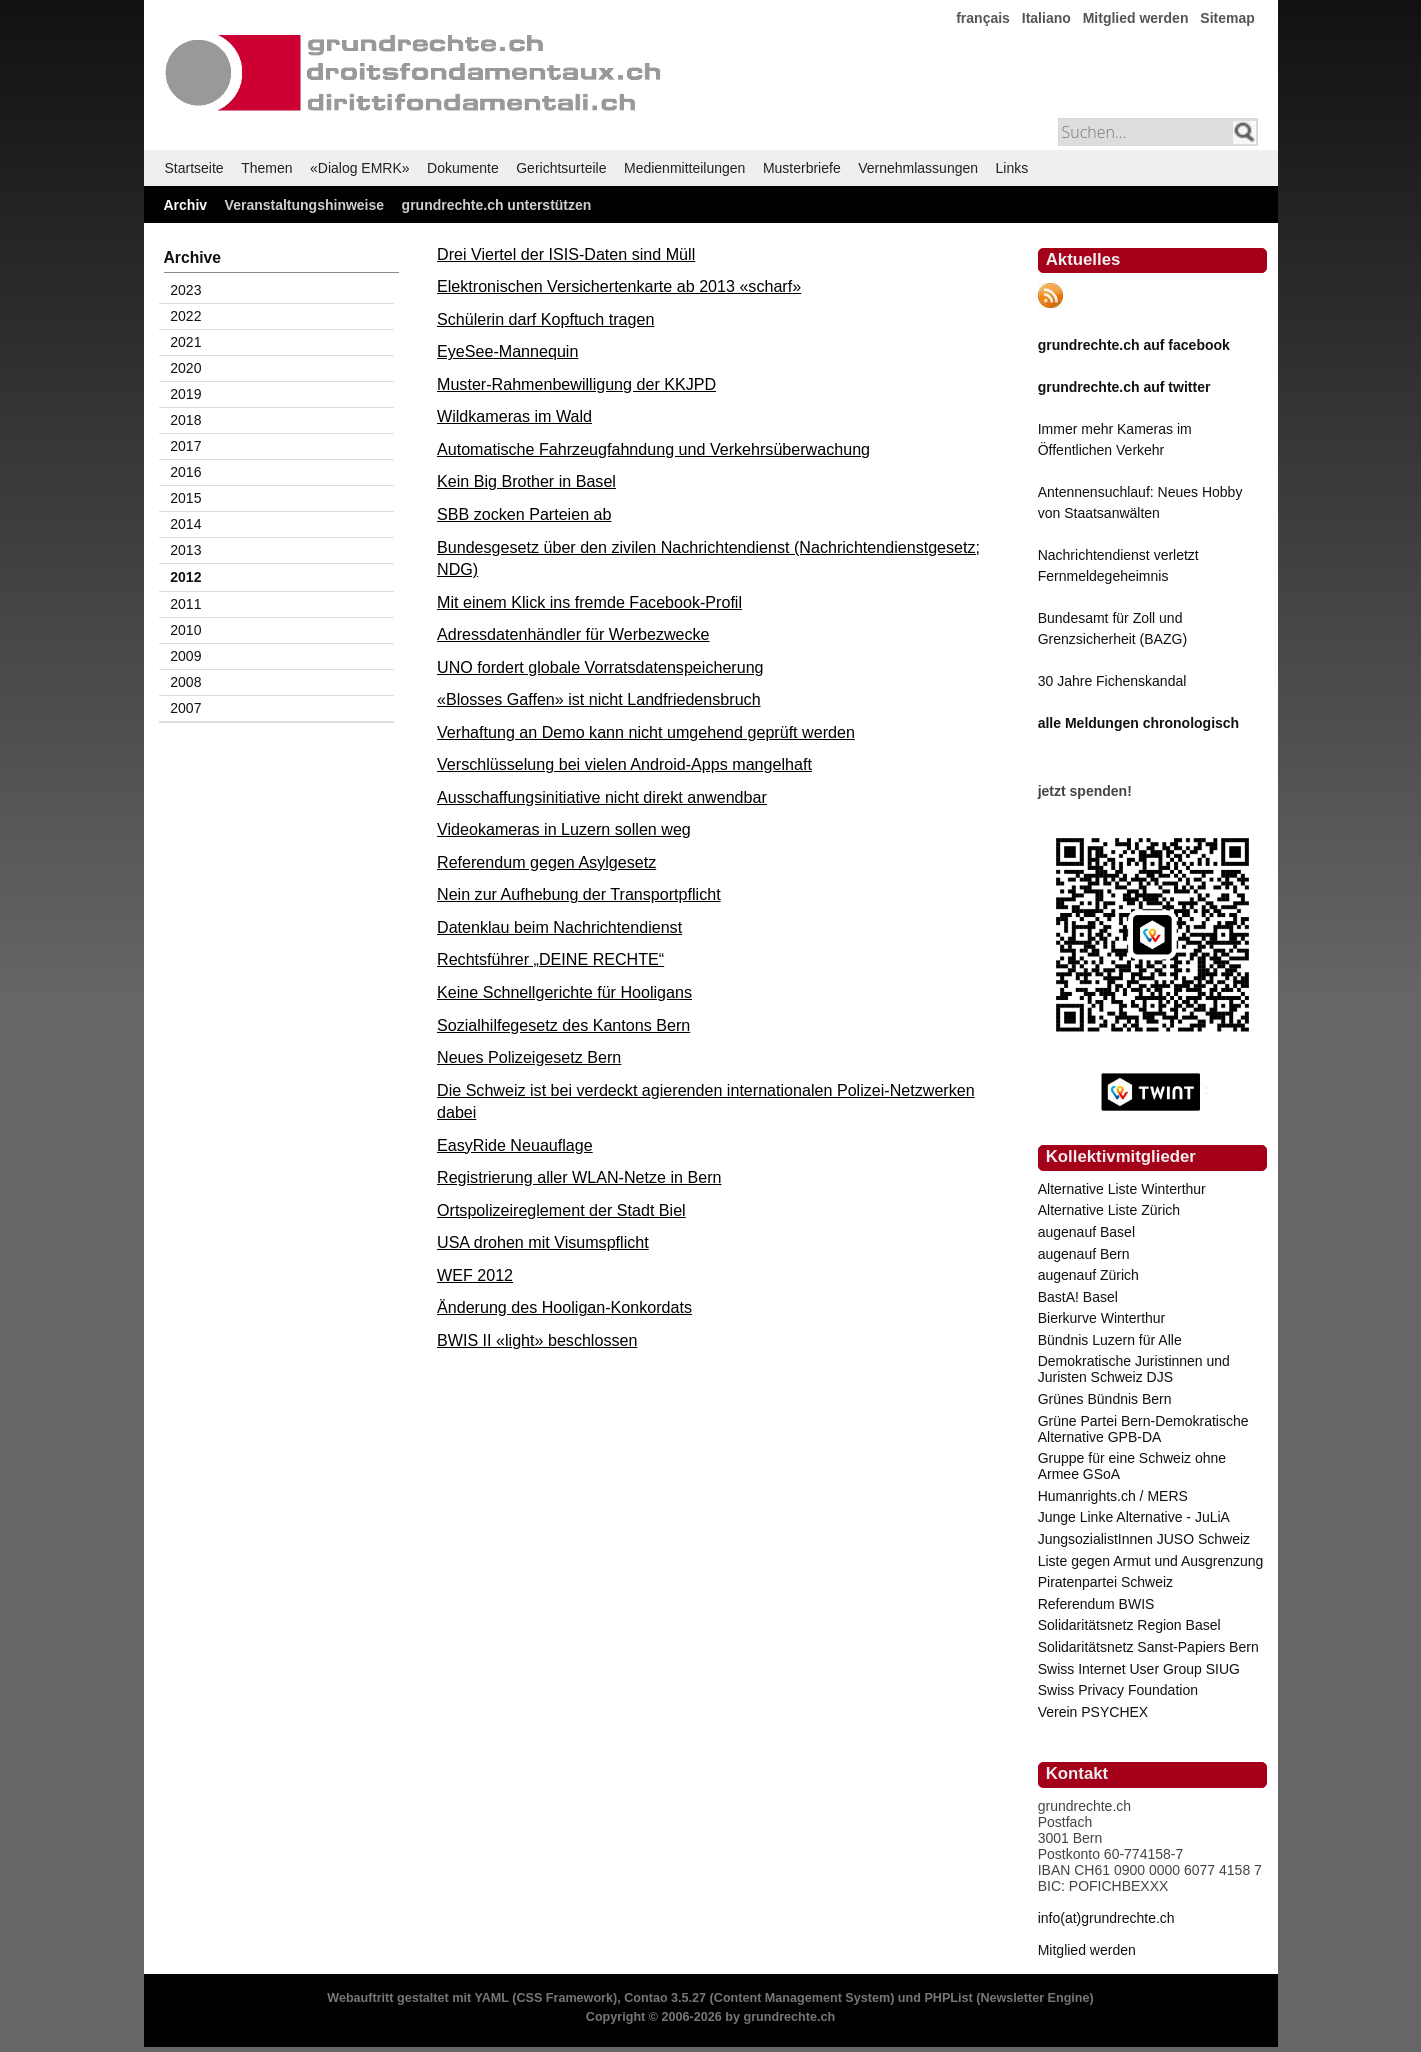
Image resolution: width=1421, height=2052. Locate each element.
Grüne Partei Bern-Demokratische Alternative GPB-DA (1143, 1429)
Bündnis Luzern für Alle (1110, 1340)
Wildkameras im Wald (514, 416)
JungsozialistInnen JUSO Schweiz (1144, 1539)
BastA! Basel (1078, 1297)
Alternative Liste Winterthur (1122, 1189)
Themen (266, 168)
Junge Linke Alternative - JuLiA (1134, 1517)
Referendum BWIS (1096, 1604)
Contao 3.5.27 (665, 1998)
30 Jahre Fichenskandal (1112, 681)
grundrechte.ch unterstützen (497, 205)
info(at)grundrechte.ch (1106, 1918)
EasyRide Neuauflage (515, 1145)
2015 (185, 498)
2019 (185, 394)
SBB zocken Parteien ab (524, 514)
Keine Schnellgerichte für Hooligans (564, 992)
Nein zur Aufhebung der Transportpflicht (579, 894)
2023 (185, 290)
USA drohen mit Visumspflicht (543, 1242)
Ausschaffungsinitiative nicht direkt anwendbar (602, 797)
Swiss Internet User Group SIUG (1139, 1669)
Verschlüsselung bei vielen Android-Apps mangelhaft (624, 764)
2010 (185, 630)
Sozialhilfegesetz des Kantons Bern (563, 1025)
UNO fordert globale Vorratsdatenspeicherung (600, 667)
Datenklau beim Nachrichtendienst (559, 927)
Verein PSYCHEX (1093, 1712)
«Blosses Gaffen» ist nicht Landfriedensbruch (599, 699)
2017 (185, 446)
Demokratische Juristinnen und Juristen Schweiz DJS (1134, 1369)
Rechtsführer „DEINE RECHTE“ (550, 959)
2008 (185, 682)
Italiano (1046, 18)
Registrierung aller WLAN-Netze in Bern (579, 1177)
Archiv (186, 205)
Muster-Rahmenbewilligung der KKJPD (576, 384)
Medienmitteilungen (684, 168)
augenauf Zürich (1088, 1275)
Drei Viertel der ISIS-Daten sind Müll (566, 254)
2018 (185, 420)
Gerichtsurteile (561, 168)
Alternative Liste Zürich (1109, 1210)
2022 (185, 316)
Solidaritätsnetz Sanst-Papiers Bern (1148, 1647)
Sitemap (1227, 18)
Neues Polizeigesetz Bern (529, 1057)
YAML (491, 1998)
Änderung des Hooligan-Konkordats (564, 1307)
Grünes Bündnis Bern (1105, 1399)
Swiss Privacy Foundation (1118, 1690)
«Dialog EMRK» (360, 168)
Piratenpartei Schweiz (1105, 1582)
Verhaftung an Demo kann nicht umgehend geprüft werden (646, 732)
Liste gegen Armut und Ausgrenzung (1151, 1561)
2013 (185, 550)
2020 (185, 368)
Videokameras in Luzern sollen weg (564, 829)
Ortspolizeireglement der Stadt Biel (561, 1210)
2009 (185, 656)
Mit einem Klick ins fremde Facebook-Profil (589, 602)
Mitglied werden (1136, 18)
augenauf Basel (1086, 1232)
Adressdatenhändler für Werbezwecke (573, 634)
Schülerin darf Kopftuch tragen (545, 319)
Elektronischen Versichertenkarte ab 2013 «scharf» (619, 286)
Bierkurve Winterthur (1102, 1318)
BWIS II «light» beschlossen (537, 1340)
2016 (185, 472)
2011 (185, 604)
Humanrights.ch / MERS (1113, 1496)
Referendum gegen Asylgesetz (546, 862)
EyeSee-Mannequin (507, 351)
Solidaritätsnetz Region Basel (1129, 1625)
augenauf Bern (1084, 1254)
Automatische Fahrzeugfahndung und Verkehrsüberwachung (653, 449)
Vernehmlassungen (918, 168)
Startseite (194, 168)
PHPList (948, 1998)
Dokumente (463, 168)
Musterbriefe (802, 168)
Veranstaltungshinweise (305, 205)
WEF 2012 (475, 1275)
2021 (185, 342)
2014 (185, 524)
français (983, 18)
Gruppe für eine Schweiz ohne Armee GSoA (1132, 1466)
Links (1012, 168)
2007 (185, 708)
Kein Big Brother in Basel (526, 481)
